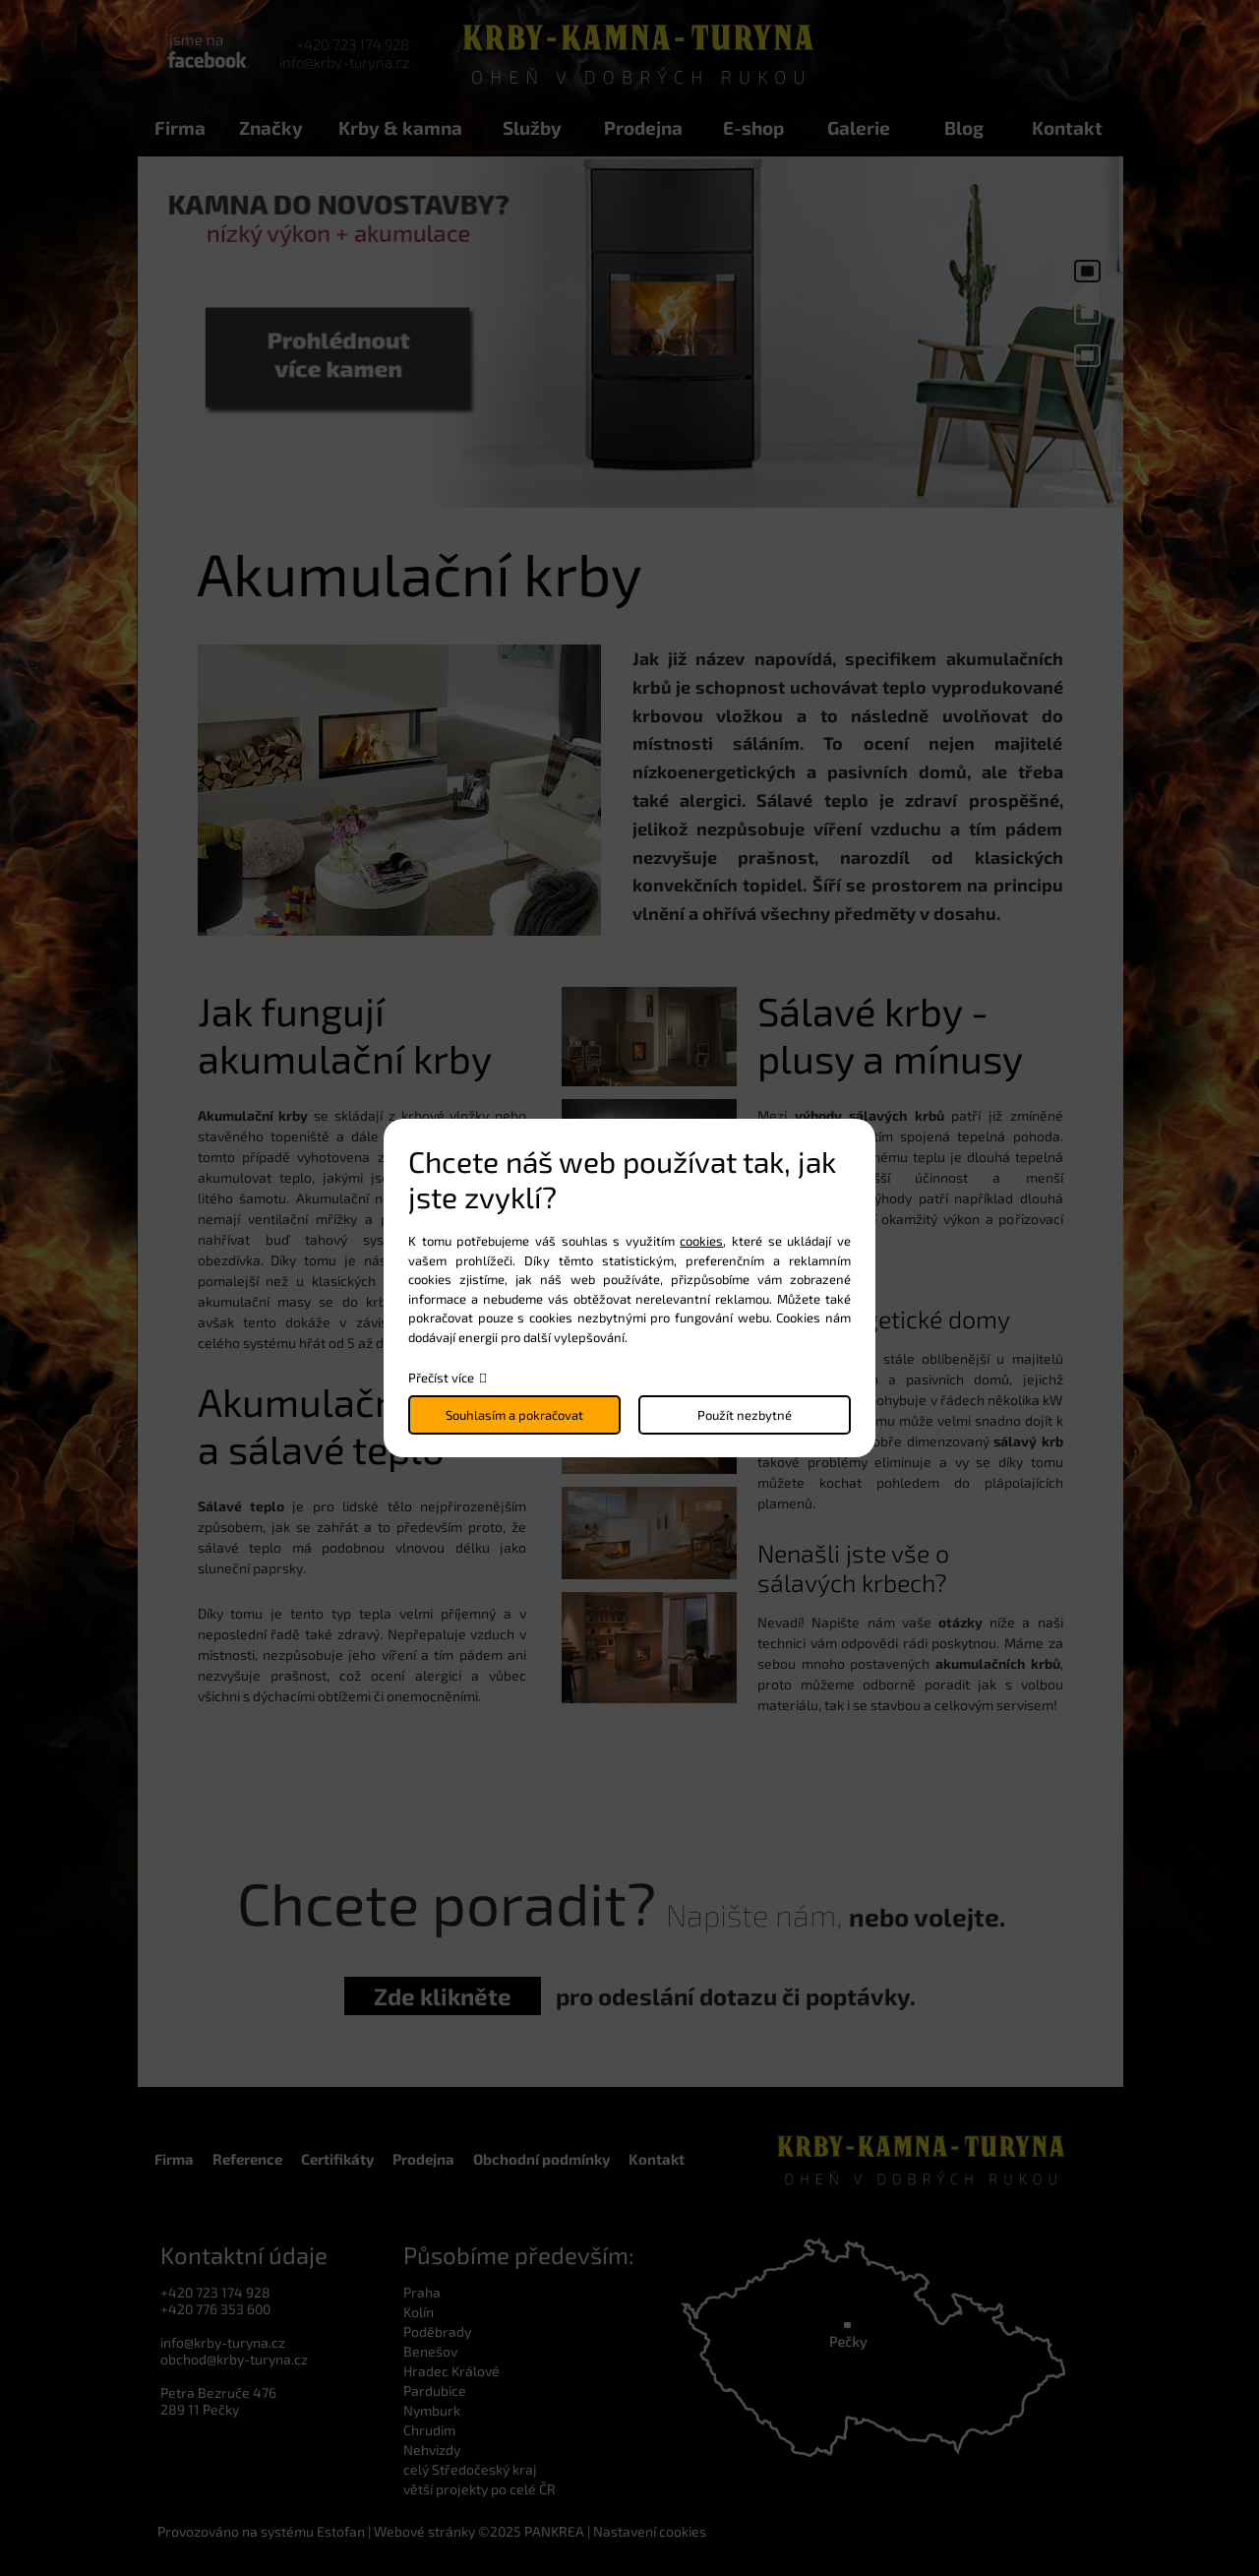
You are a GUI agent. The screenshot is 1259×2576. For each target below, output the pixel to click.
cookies (701, 1241)
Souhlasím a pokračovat (514, 1415)
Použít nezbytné (744, 1415)
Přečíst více (441, 1377)
